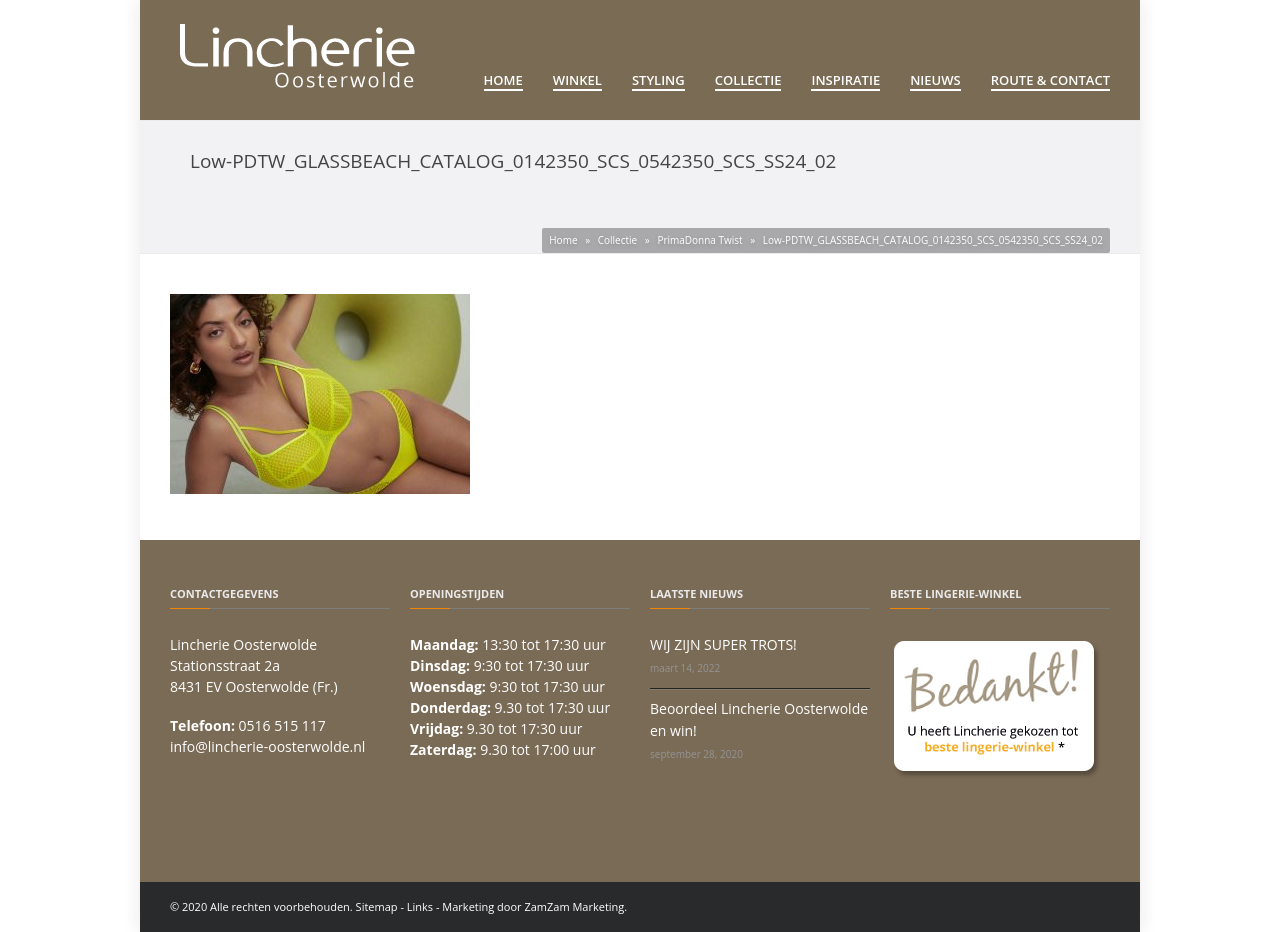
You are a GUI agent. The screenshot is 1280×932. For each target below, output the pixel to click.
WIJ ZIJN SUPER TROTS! (723, 644)
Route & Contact (1050, 80)
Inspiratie (845, 80)
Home (503, 80)
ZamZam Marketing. (575, 906)
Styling (658, 80)
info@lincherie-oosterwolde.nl (267, 746)
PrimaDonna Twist (699, 240)
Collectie (748, 80)
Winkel (577, 80)
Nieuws (935, 80)
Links (420, 906)
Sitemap (377, 906)
